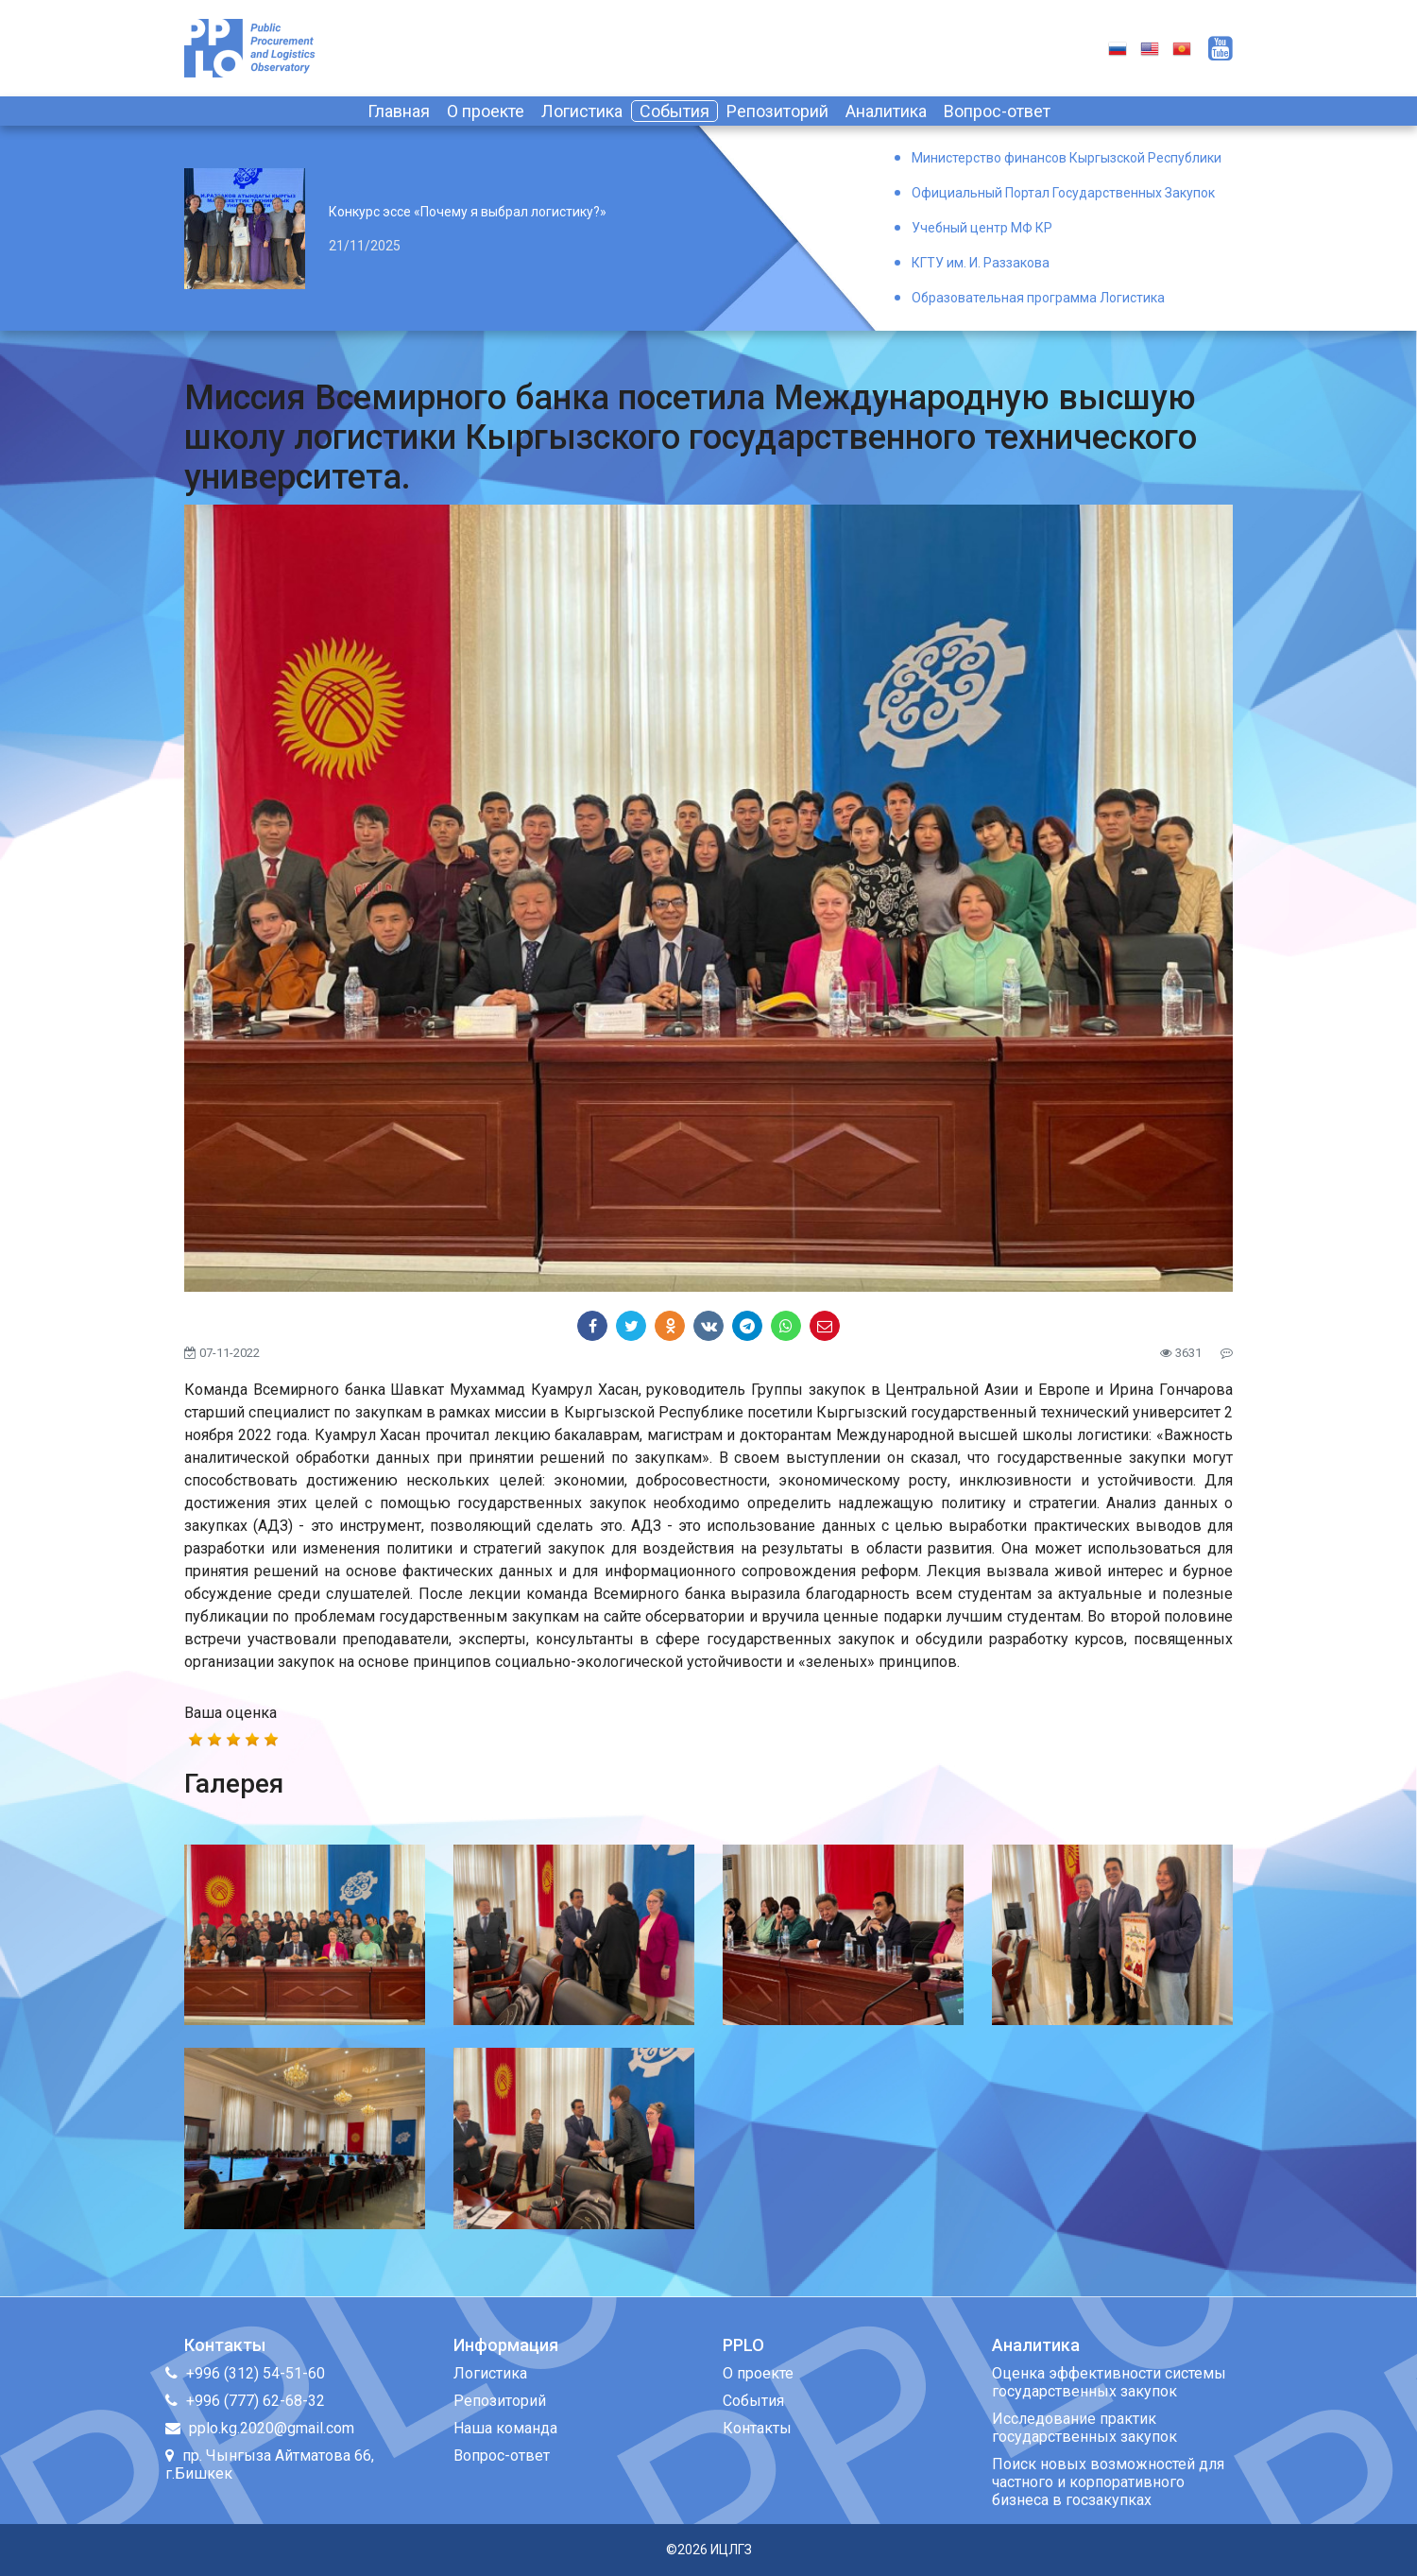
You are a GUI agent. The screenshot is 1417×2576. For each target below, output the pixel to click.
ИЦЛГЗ (731, 2549)
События (674, 111)
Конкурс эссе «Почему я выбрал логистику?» (467, 211)
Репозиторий (777, 111)
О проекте (485, 111)
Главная (398, 111)
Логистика (582, 111)
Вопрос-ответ (997, 111)
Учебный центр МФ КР (982, 227)
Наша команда (505, 2428)
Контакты (757, 2428)
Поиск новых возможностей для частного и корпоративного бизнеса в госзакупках (1108, 2482)
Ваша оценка (230, 1713)
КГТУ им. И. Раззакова (981, 262)
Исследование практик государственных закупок (1084, 2428)
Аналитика (886, 111)
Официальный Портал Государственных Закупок (1063, 192)
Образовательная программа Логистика (1038, 297)
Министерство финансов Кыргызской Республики (1066, 157)
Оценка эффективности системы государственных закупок (1109, 2382)
